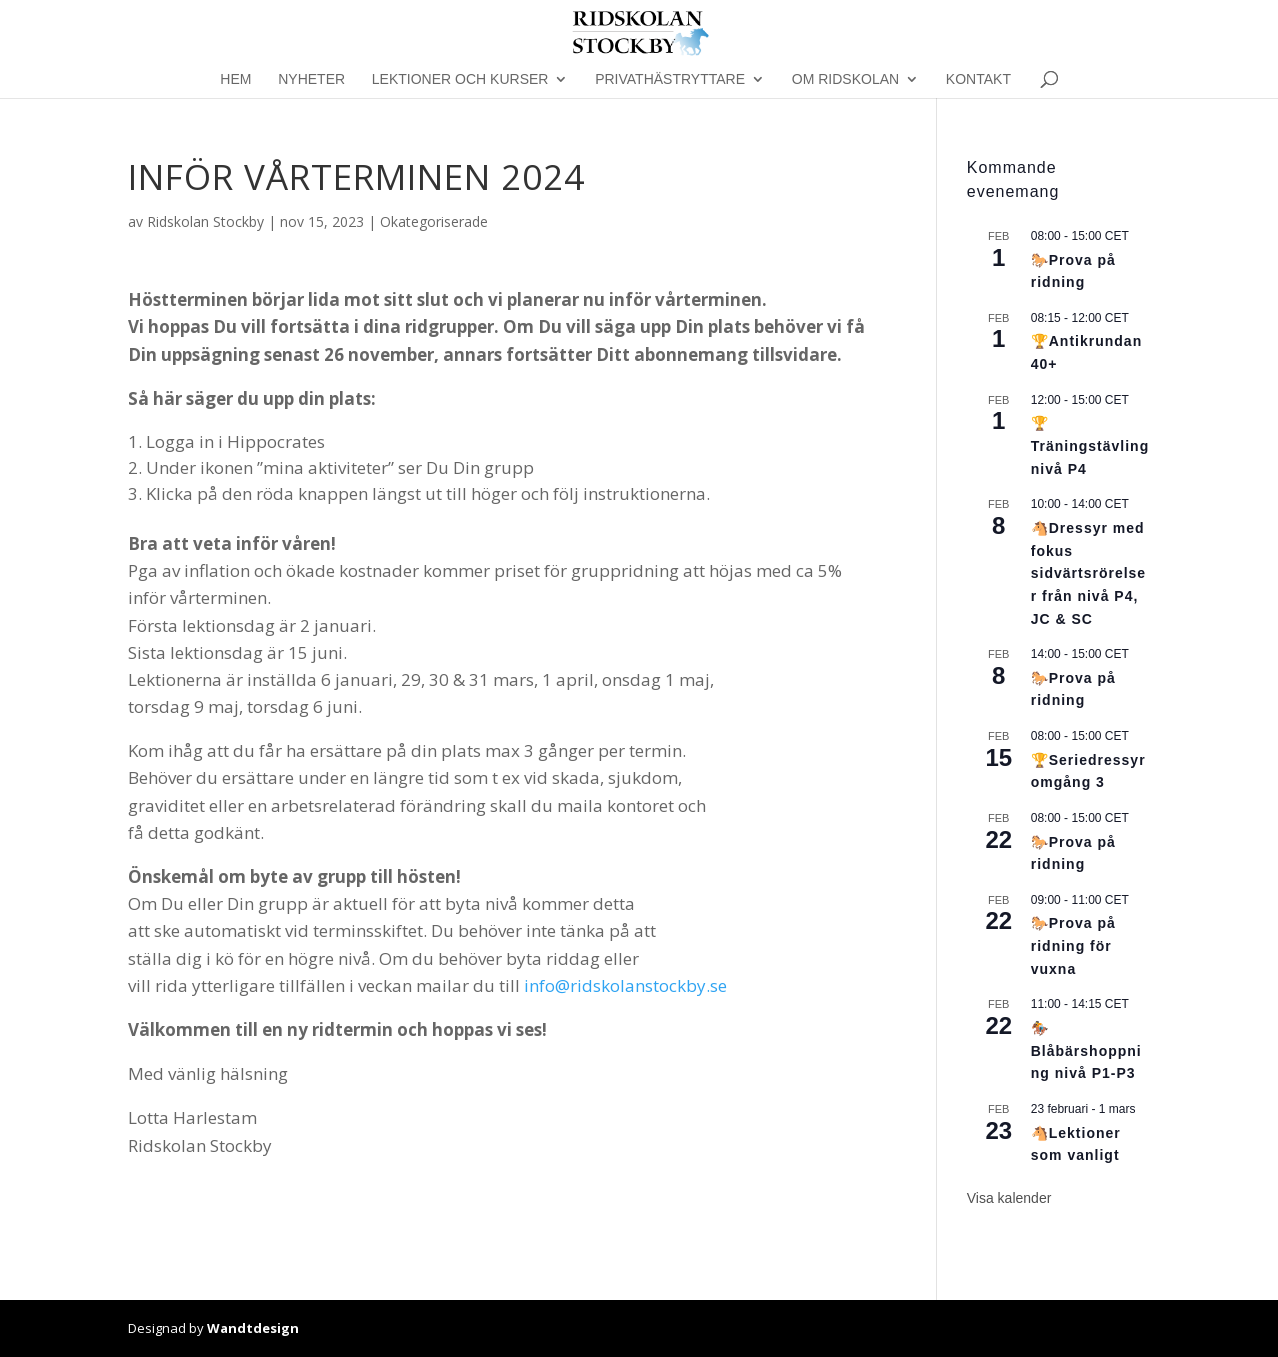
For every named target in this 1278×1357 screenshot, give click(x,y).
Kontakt (978, 79)
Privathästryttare (670, 79)
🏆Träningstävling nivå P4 (1090, 445)
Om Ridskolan (845, 79)
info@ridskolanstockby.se (625, 985)
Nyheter (311, 79)
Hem (235, 79)
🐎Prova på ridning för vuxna (1073, 945)
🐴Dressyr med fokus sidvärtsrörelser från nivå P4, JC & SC (1088, 573)
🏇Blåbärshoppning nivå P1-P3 (1086, 1050)
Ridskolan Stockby (205, 221)
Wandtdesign (253, 1328)
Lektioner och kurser (460, 79)
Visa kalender (1009, 1198)
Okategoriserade (434, 221)
